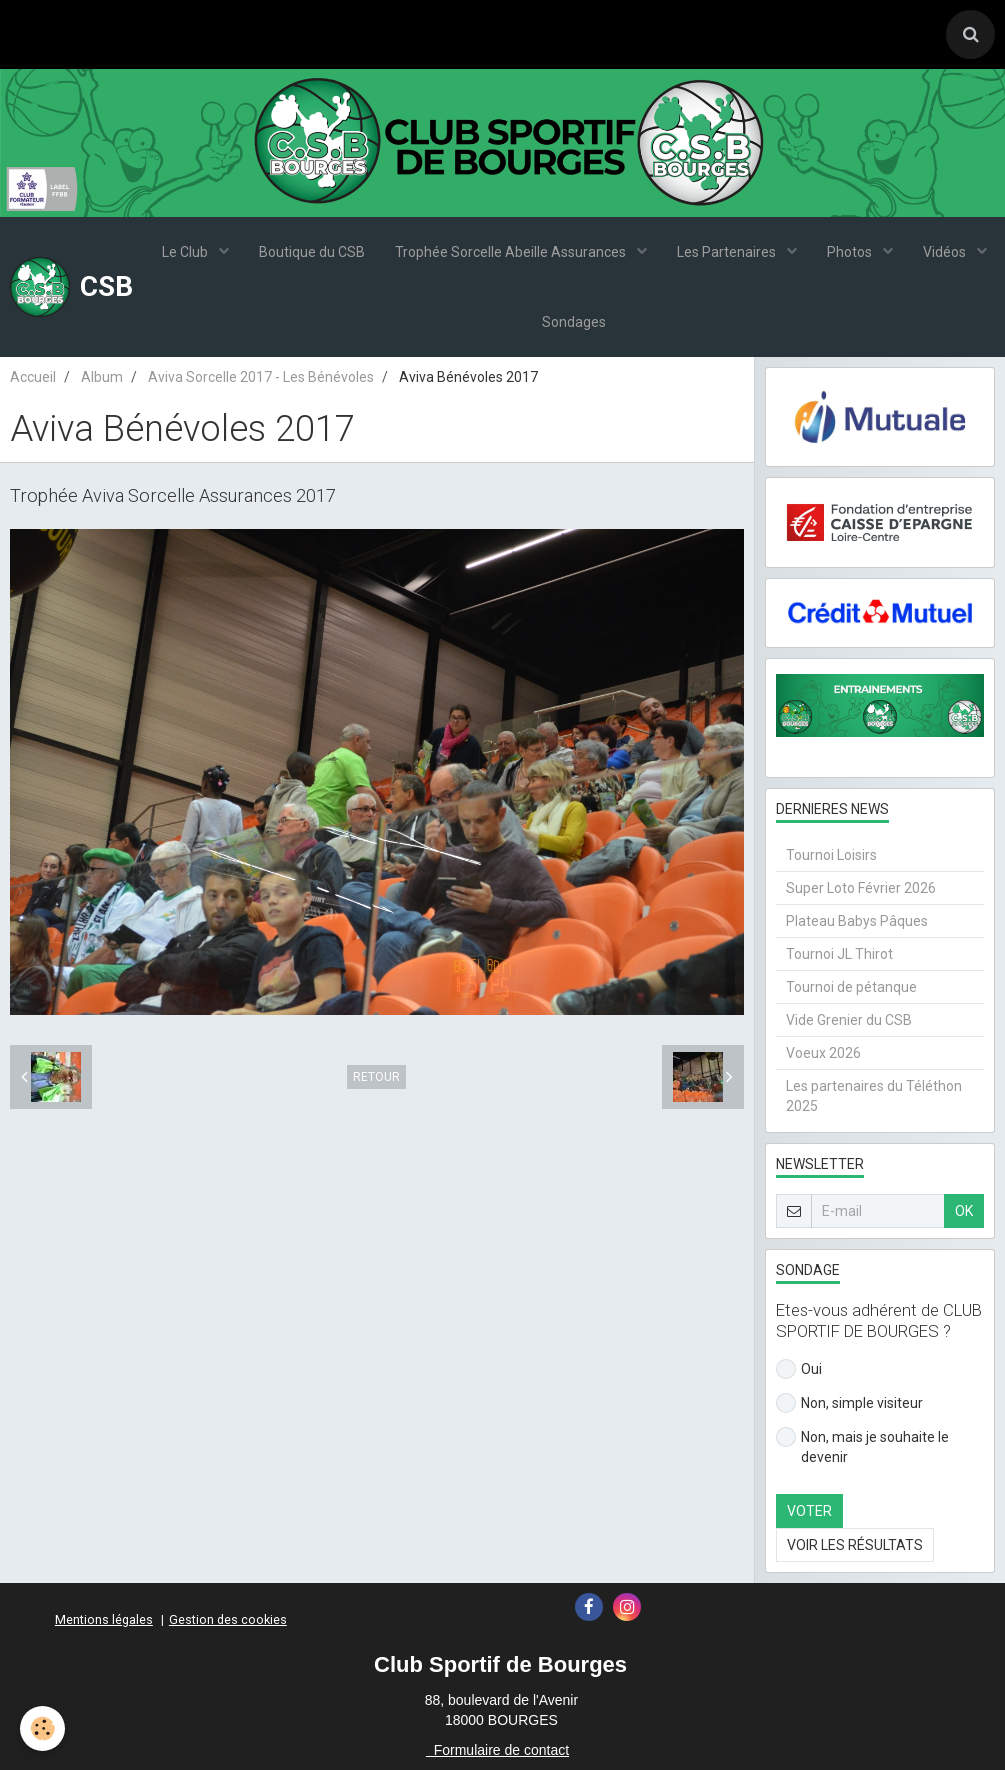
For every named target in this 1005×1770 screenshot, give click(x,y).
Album (102, 377)
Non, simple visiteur (849, 1403)
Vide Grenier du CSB (849, 1020)
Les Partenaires (728, 252)
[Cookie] (42, 1728)
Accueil (33, 377)
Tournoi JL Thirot (839, 954)
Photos (851, 252)
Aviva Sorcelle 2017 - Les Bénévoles (261, 377)
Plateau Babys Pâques (857, 921)
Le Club (186, 252)
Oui (799, 1369)
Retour (376, 1077)
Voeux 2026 (823, 1053)
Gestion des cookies (228, 1619)
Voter (809, 1511)
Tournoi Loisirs (831, 855)
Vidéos (946, 252)
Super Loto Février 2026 (861, 888)
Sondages (574, 322)
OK (964, 1211)
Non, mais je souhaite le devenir (862, 1446)
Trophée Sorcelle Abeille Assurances (512, 252)
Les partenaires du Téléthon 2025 (874, 1096)
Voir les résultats (855, 1545)
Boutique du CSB (312, 252)
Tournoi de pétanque (851, 987)
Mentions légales (104, 1619)
